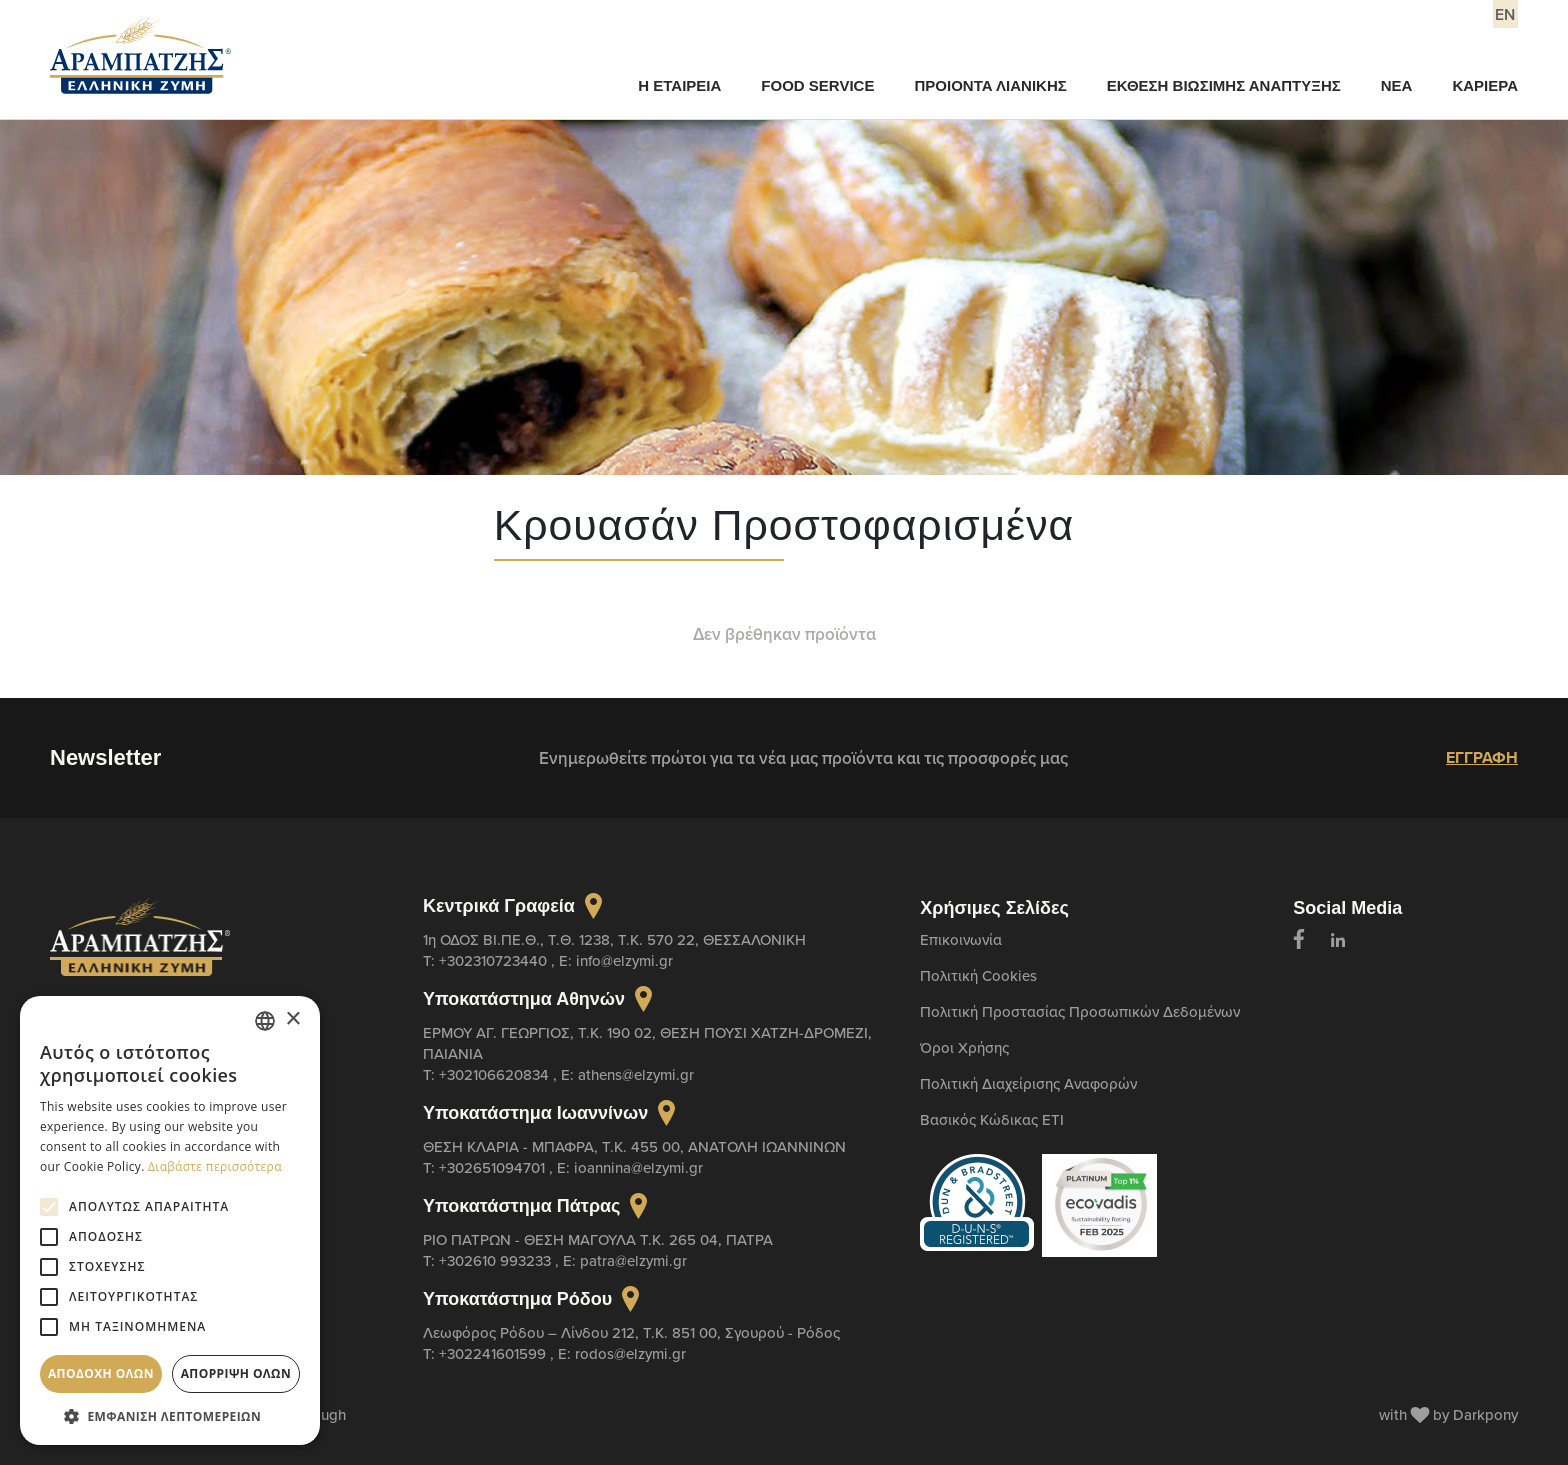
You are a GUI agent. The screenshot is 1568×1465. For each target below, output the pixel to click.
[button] (170, 1415)
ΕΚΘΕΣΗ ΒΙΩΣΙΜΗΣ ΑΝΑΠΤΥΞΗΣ (1224, 85)
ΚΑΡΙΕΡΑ (1485, 85)
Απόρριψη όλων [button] (236, 1373)
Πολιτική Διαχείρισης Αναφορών (1028, 1083)
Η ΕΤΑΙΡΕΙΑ (679, 85)
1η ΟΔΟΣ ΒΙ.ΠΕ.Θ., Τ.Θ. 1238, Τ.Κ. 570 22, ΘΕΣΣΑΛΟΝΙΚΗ (614, 939)
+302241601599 (494, 1353)
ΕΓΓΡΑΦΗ (1482, 757)
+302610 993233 (497, 1260)
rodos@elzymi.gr (630, 1353)
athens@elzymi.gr (636, 1074)
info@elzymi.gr (624, 960)
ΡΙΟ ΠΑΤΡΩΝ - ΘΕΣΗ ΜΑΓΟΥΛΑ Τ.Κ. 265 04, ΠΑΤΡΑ (598, 1239)
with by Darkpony (1448, 1414)
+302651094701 (494, 1167)
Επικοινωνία (961, 939)
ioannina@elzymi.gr (638, 1167)
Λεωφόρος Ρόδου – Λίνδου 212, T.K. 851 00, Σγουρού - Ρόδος (631, 1332)
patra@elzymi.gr (633, 1260)
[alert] (170, 1220)
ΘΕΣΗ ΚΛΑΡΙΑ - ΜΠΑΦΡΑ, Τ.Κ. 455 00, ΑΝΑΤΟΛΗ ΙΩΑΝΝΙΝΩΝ (634, 1146)
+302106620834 (496, 1074)
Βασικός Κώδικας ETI (992, 1119)
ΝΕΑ (1397, 85)
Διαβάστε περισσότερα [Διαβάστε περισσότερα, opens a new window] (215, 1166)
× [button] (292, 1019)
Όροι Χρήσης (964, 1047)
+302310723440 (495, 960)
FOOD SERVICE (817, 85)
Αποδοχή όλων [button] (101, 1373)
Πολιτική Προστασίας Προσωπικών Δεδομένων (1080, 1011)
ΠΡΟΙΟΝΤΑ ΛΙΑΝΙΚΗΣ (990, 85)
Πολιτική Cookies (978, 975)
